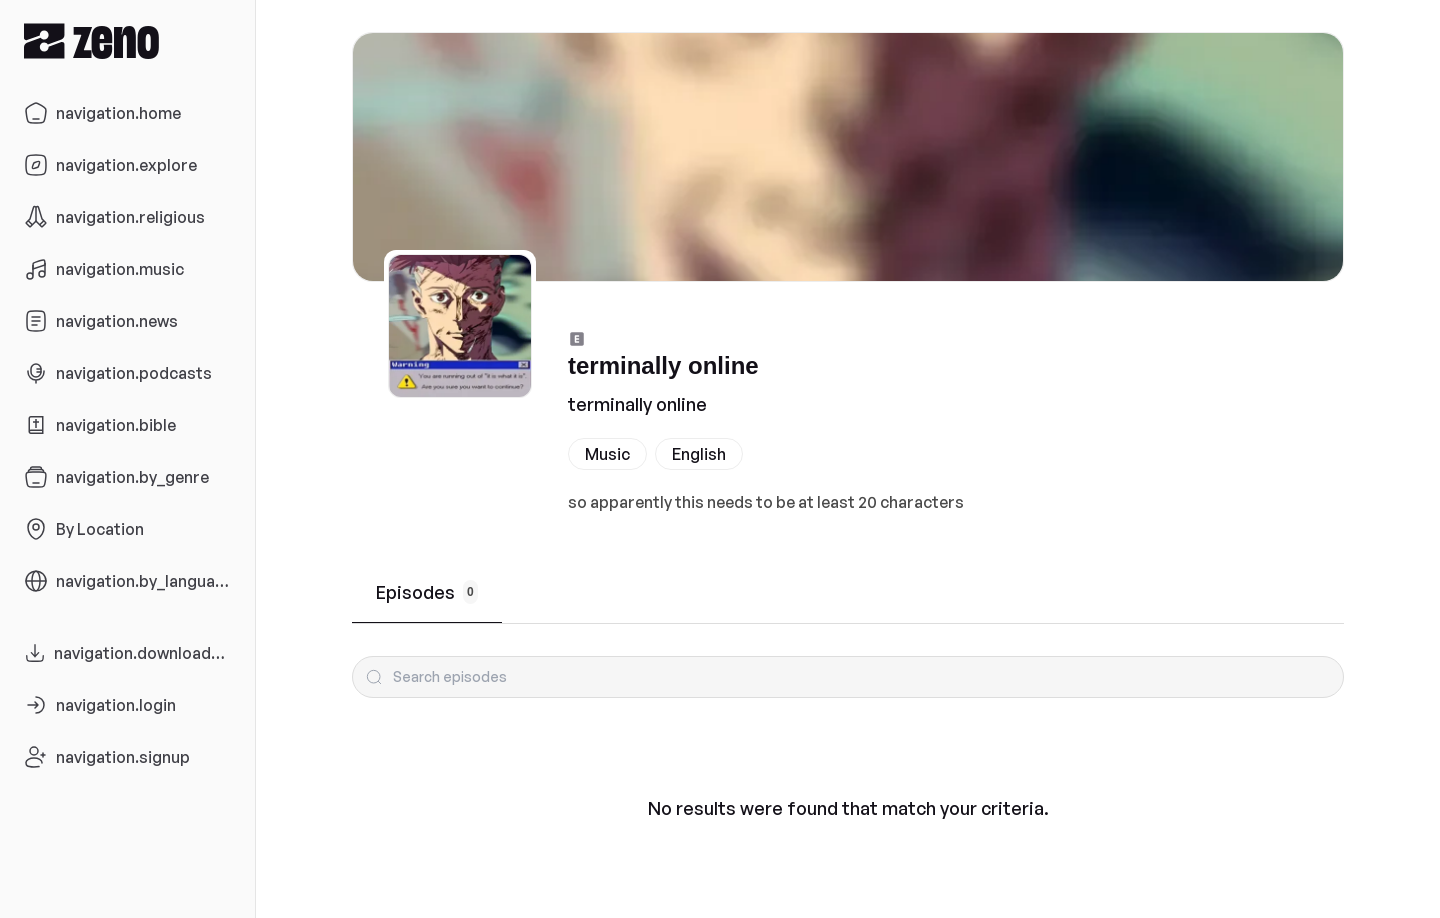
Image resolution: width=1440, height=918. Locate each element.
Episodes (427, 592)
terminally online (637, 404)
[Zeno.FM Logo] (127, 40)
